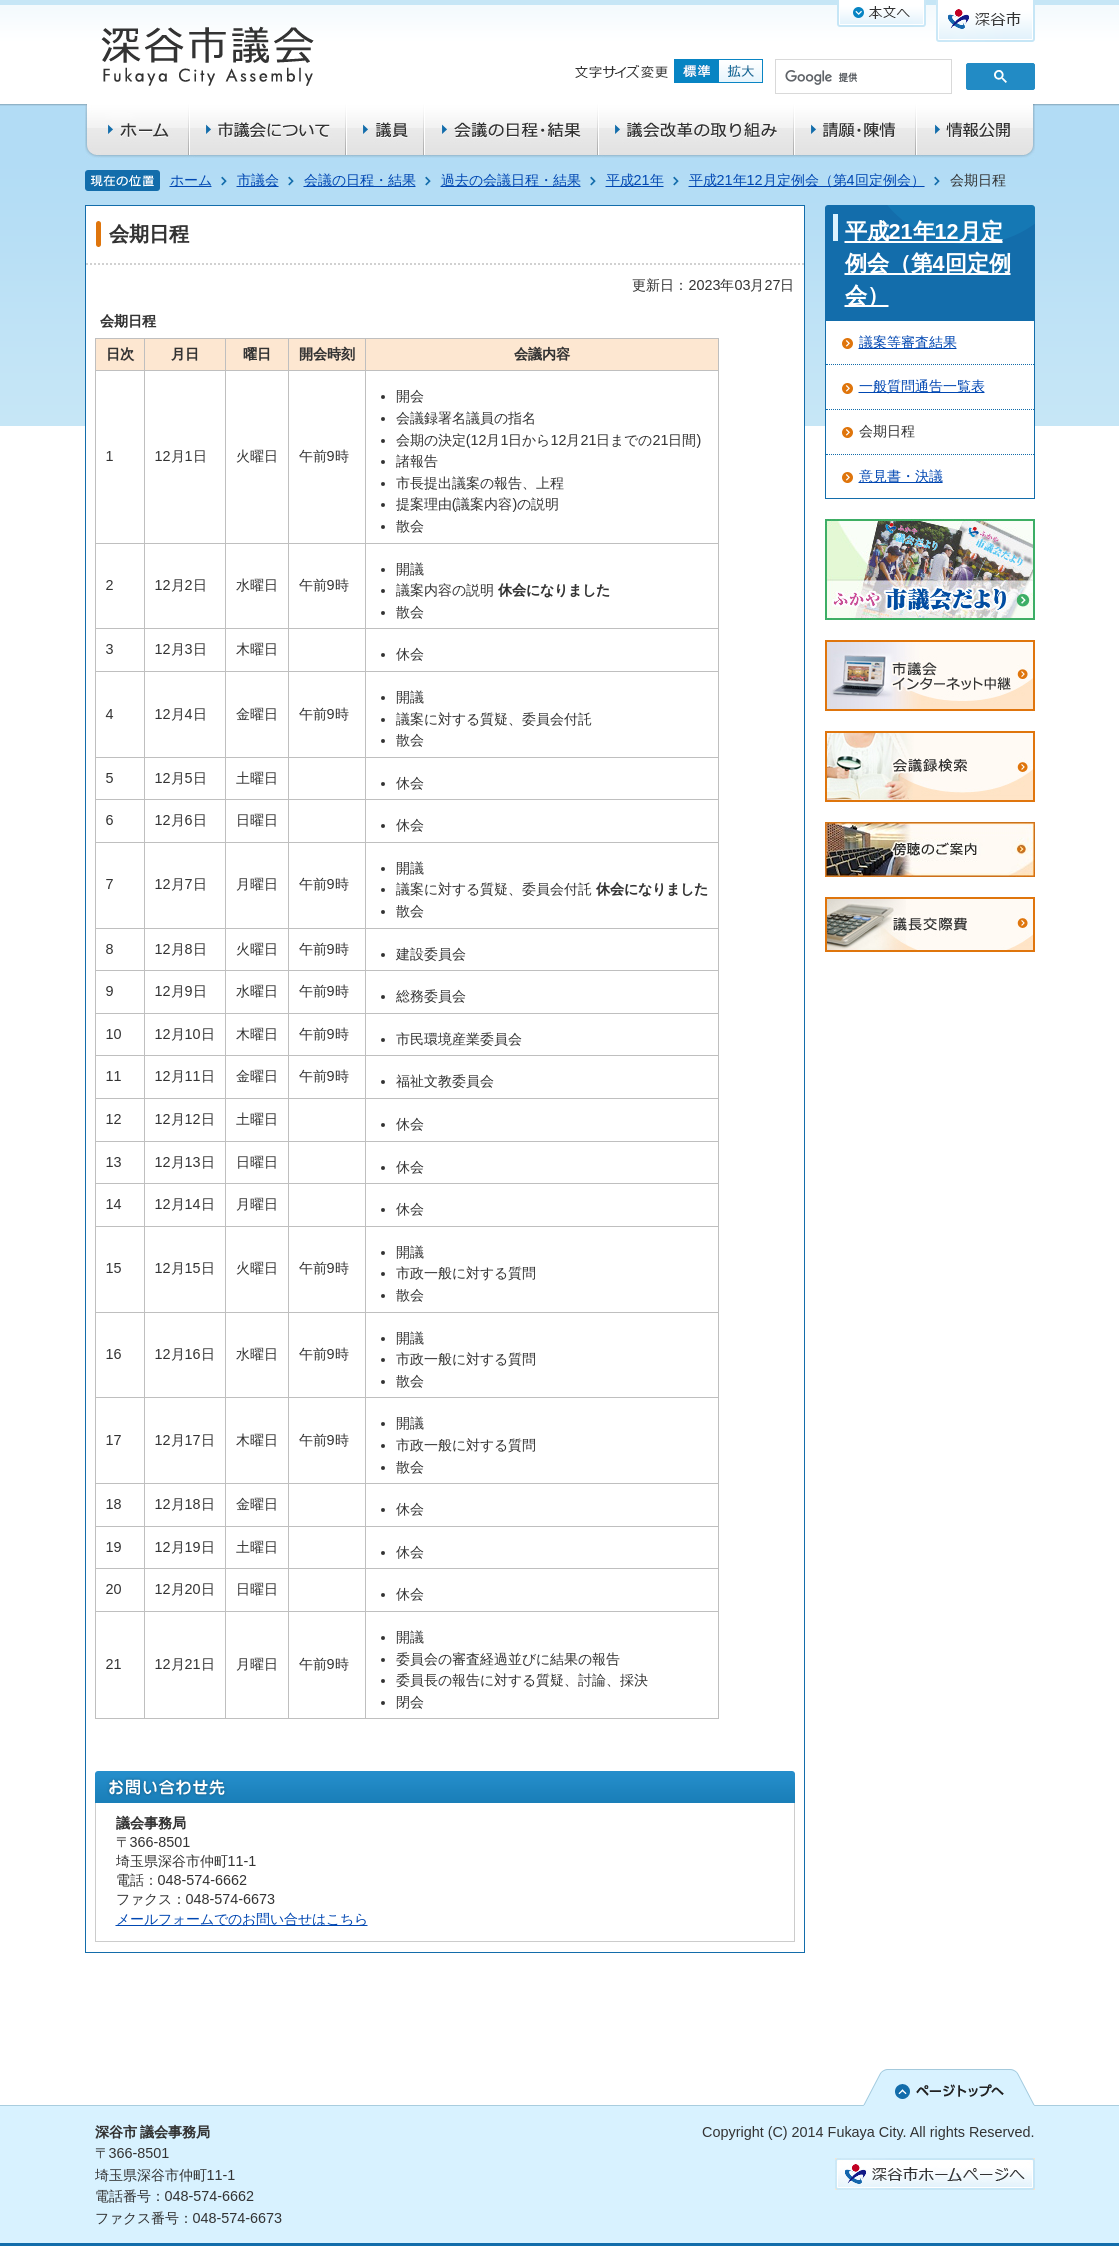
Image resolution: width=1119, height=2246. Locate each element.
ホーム (191, 180)
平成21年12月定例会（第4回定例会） (807, 180)
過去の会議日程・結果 (511, 180)
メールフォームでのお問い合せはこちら (242, 1919)
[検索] (861, 78)
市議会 (258, 180)
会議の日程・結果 (360, 180)
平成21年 (635, 180)
